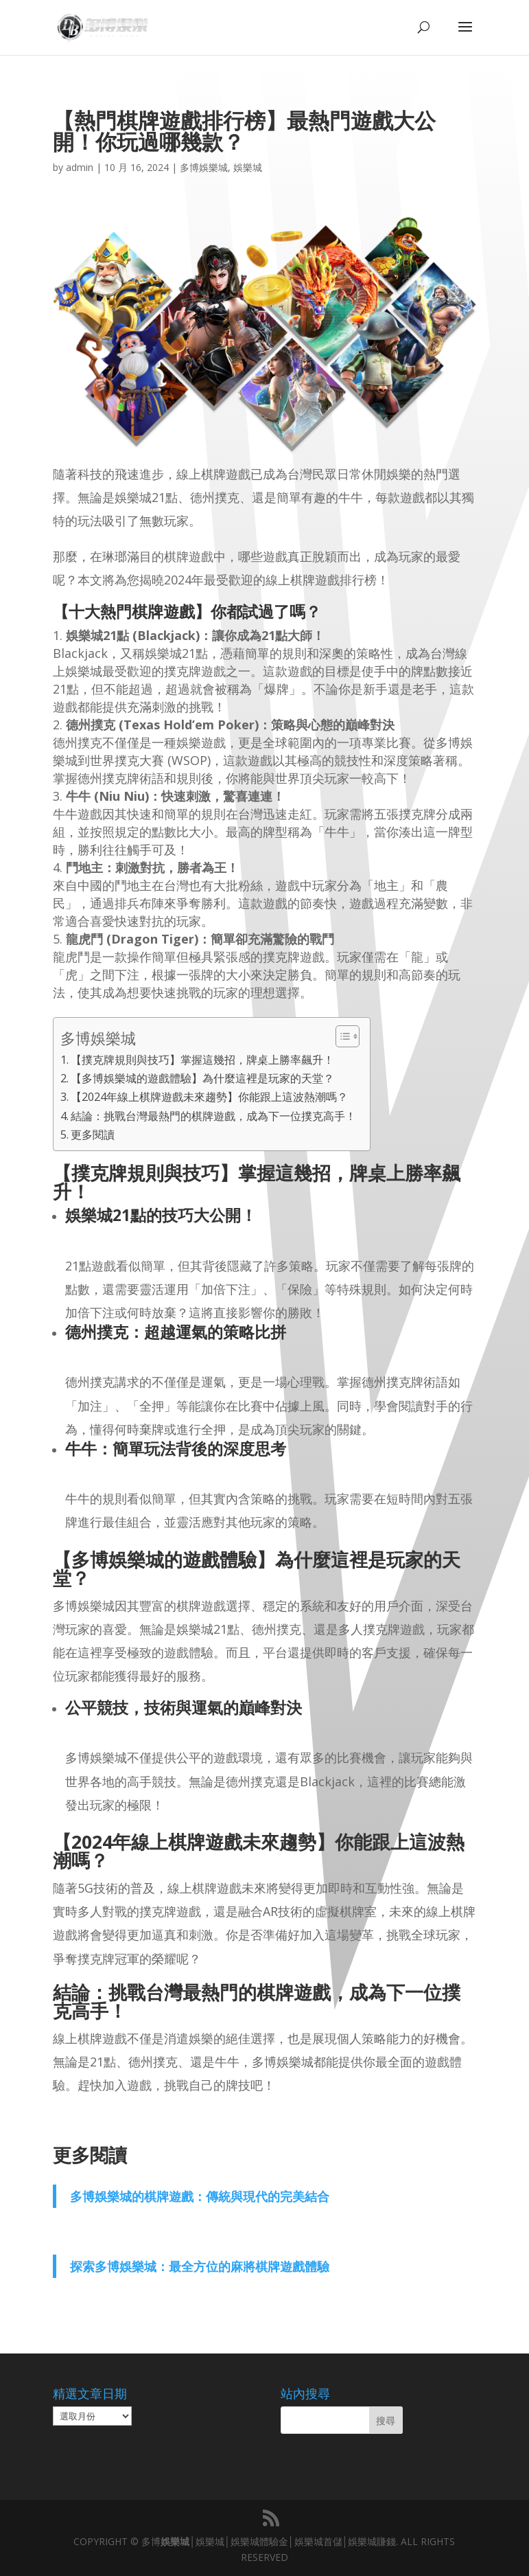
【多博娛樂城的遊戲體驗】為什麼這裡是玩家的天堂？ (202, 1078)
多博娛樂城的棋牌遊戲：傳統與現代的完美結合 (199, 2196)
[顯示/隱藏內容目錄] (340, 1036)
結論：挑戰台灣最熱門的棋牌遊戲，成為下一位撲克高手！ (213, 1116)
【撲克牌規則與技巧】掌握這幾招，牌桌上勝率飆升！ (202, 1059)
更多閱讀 (93, 1134)
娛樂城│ (178, 2541)
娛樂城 (247, 167)
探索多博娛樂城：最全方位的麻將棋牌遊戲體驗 (199, 2266)
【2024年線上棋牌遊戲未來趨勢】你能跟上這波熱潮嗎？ (209, 1096)
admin (79, 167)
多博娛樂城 (204, 167)
